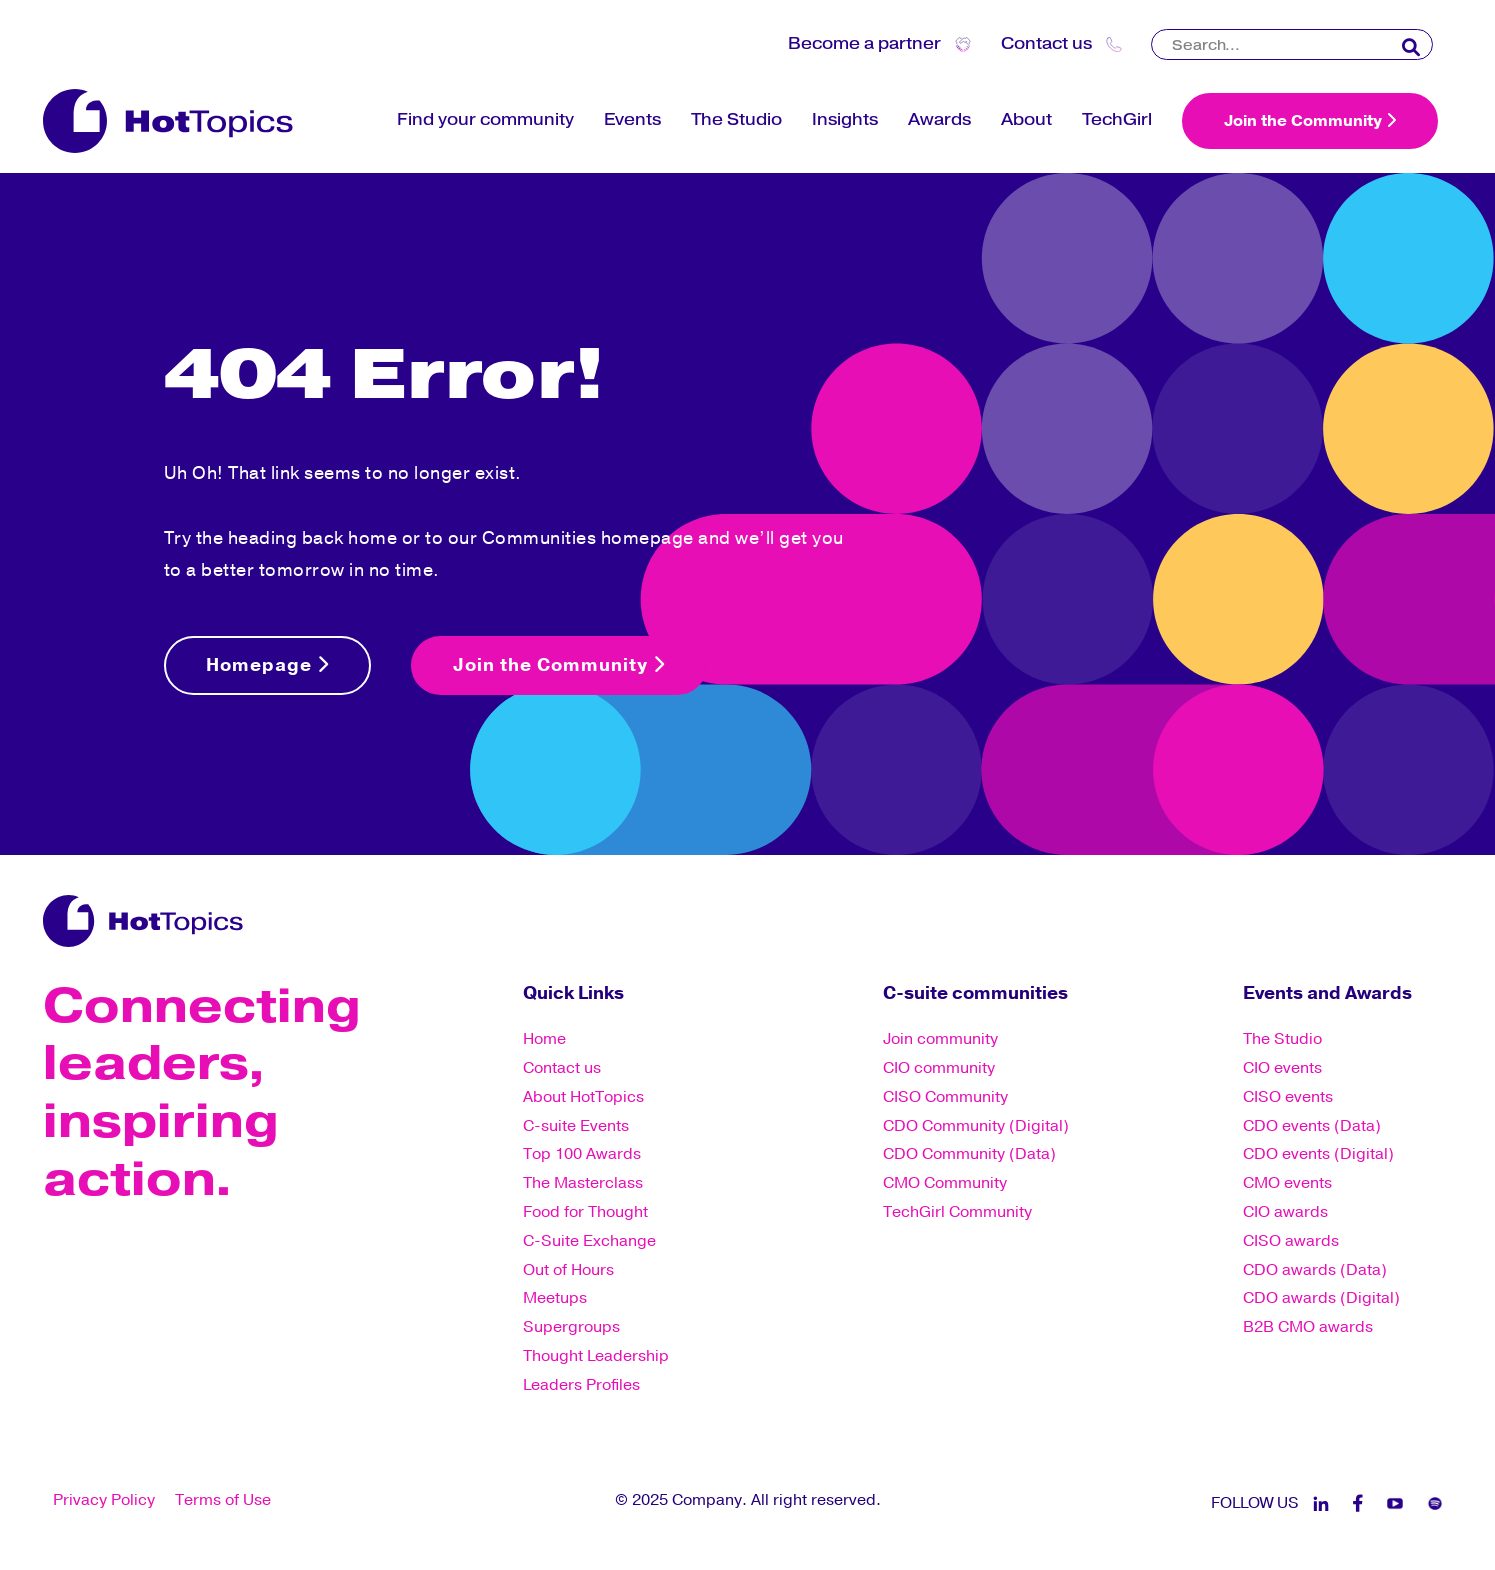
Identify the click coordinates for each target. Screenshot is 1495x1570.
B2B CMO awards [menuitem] (1308, 1327)
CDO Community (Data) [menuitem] (969, 1154)
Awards (939, 119)
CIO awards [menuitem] (1285, 1212)
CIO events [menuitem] (1282, 1068)
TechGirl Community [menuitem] (957, 1212)
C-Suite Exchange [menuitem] (589, 1241)
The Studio (736, 119)
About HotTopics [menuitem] (583, 1097)
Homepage (267, 665)
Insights (845, 119)
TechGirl (1117, 119)
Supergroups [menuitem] (571, 1327)
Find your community (485, 119)
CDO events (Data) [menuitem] (1312, 1126)
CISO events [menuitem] (1288, 1097)
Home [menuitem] (544, 1039)
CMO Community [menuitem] (945, 1183)
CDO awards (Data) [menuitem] (1315, 1270)
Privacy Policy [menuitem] (104, 1500)
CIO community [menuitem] (939, 1068)
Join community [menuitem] (940, 1039)
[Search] (1292, 44)
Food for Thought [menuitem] (585, 1212)
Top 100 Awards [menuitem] (582, 1154)
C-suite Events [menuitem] (576, 1126)
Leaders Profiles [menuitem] (581, 1385)
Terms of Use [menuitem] (223, 1500)
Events (632, 119)
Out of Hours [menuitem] (568, 1270)
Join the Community (1310, 121)
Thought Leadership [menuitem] (596, 1356)
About (1026, 119)
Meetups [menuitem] (555, 1298)
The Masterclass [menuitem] (583, 1183)
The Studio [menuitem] (1282, 1039)
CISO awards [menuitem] (1291, 1241)
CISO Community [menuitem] (945, 1097)
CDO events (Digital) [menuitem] (1318, 1154)
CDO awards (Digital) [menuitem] (1321, 1298)
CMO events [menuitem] (1287, 1183)
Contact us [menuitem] (562, 1068)
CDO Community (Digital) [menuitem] (976, 1126)
